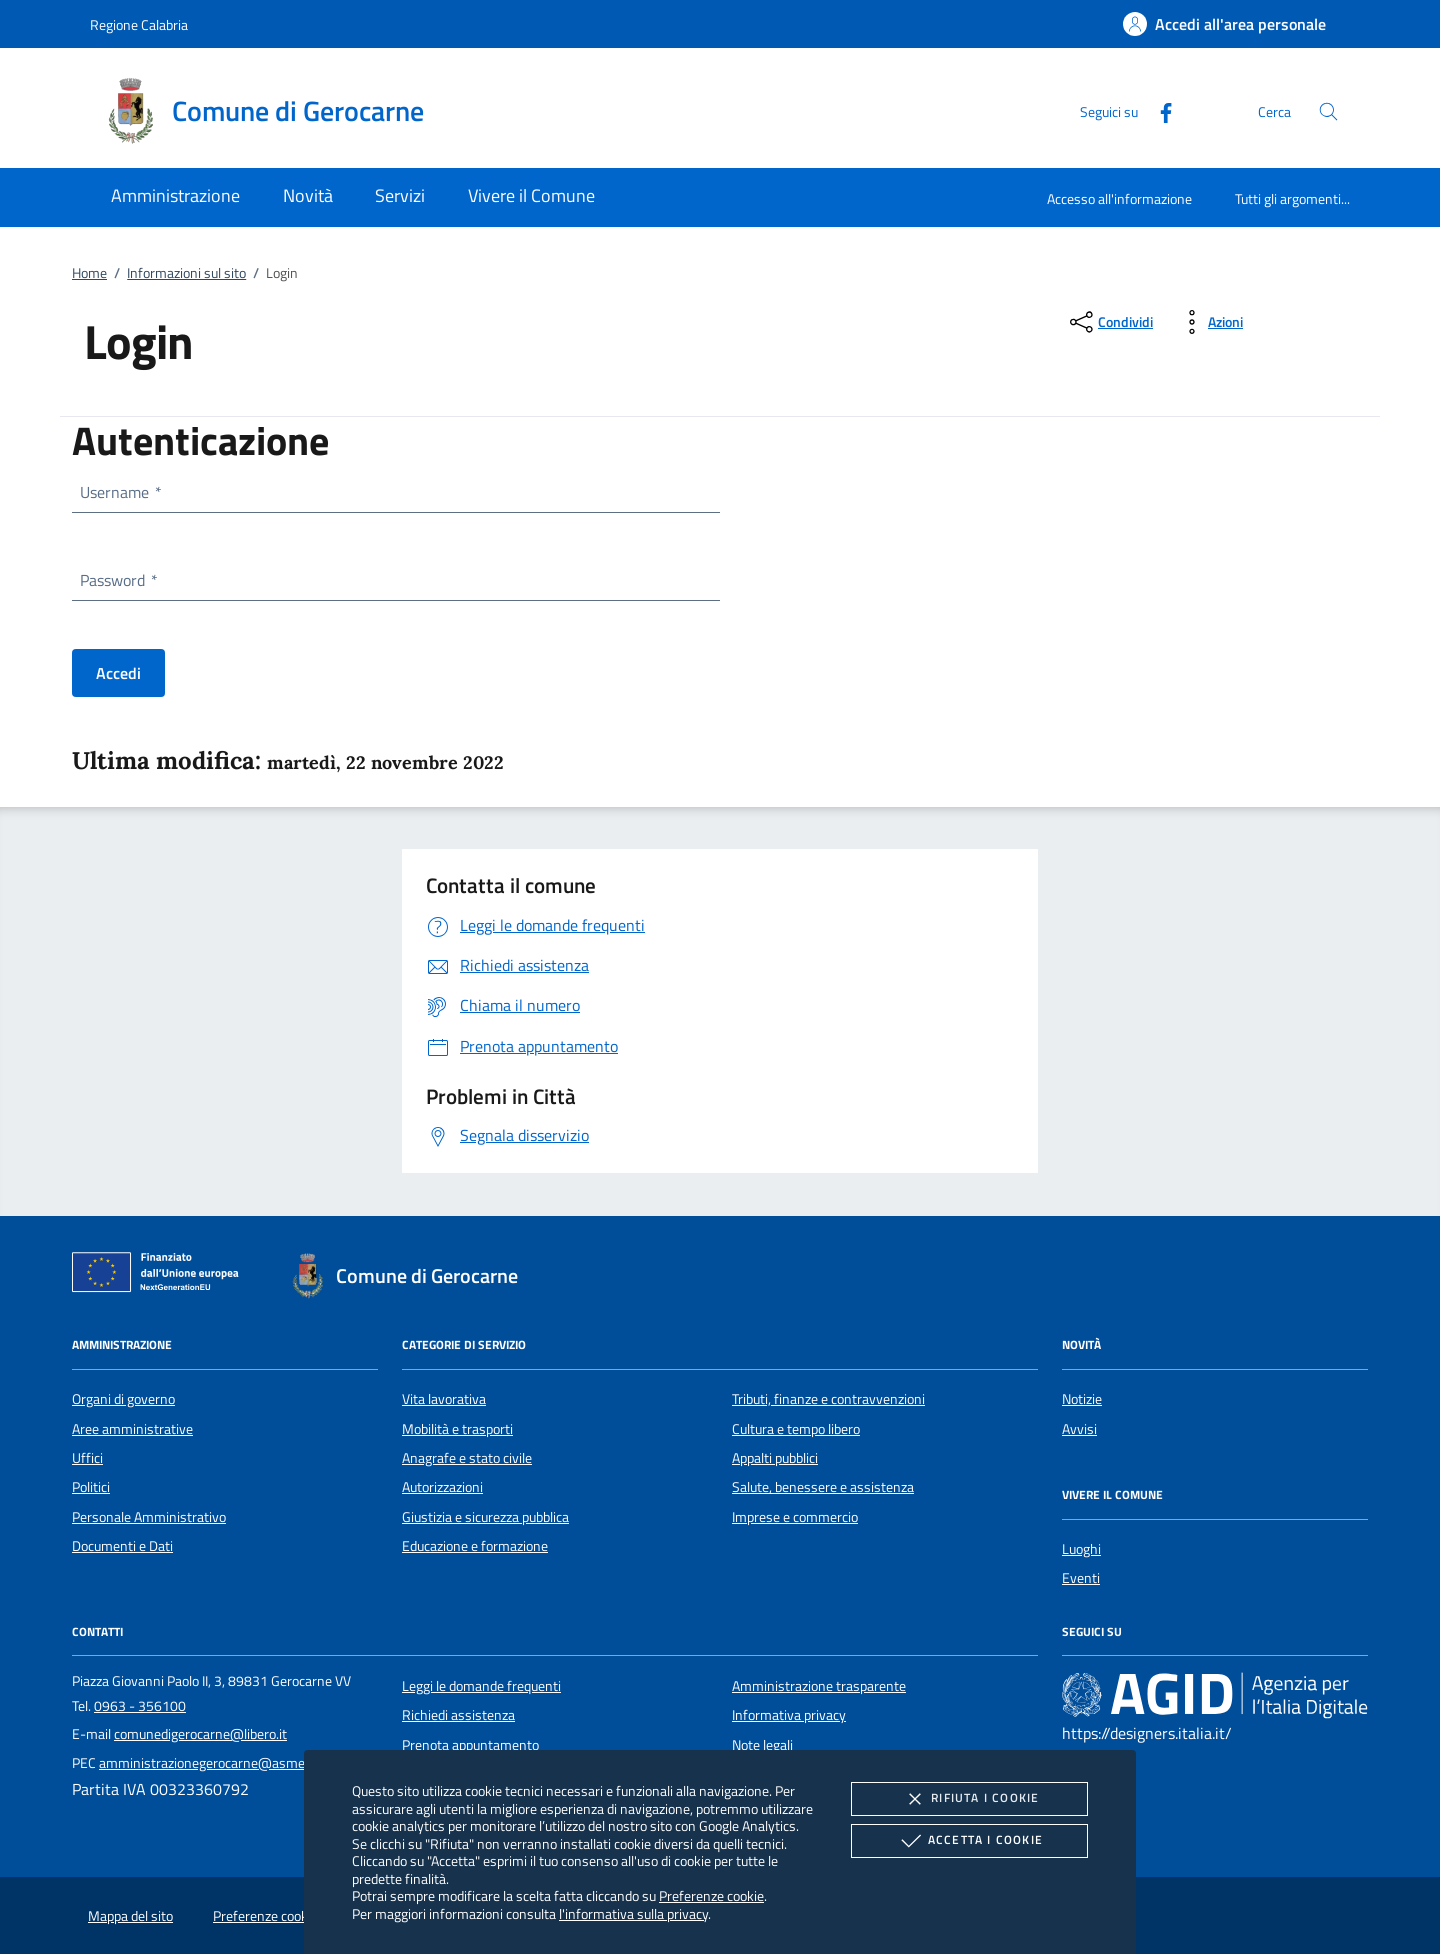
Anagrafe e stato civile (467, 1458)
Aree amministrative (132, 1429)
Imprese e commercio (795, 1517)
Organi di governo (123, 1399)
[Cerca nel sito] (1328, 111)
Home (89, 273)
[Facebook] (1158, 110)
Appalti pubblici (775, 1458)
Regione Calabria (139, 24)
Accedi (118, 673)
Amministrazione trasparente (819, 1686)
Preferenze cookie (711, 1895)
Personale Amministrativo (149, 1517)
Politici (91, 1487)
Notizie (1082, 1399)
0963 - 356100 (140, 1706)
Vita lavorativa (444, 1399)
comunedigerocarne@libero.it (200, 1734)
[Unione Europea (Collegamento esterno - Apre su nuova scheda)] (161, 1276)
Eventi (1081, 1578)
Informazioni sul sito (186, 273)
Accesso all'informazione (1119, 198)
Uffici (87, 1458)
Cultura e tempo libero (796, 1429)
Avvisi (1079, 1429)
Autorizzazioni (442, 1487)
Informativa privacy (789, 1715)
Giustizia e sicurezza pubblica (485, 1517)
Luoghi (1081, 1549)
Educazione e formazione (475, 1546)
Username (120, 492)
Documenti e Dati (122, 1546)
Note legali (762, 1745)
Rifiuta (969, 1799)
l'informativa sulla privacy (633, 1913)
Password (118, 580)
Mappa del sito (130, 1916)
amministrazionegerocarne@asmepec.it (217, 1763)
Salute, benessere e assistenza (823, 1487)
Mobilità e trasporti (457, 1429)
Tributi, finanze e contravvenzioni (828, 1399)
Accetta (969, 1841)
